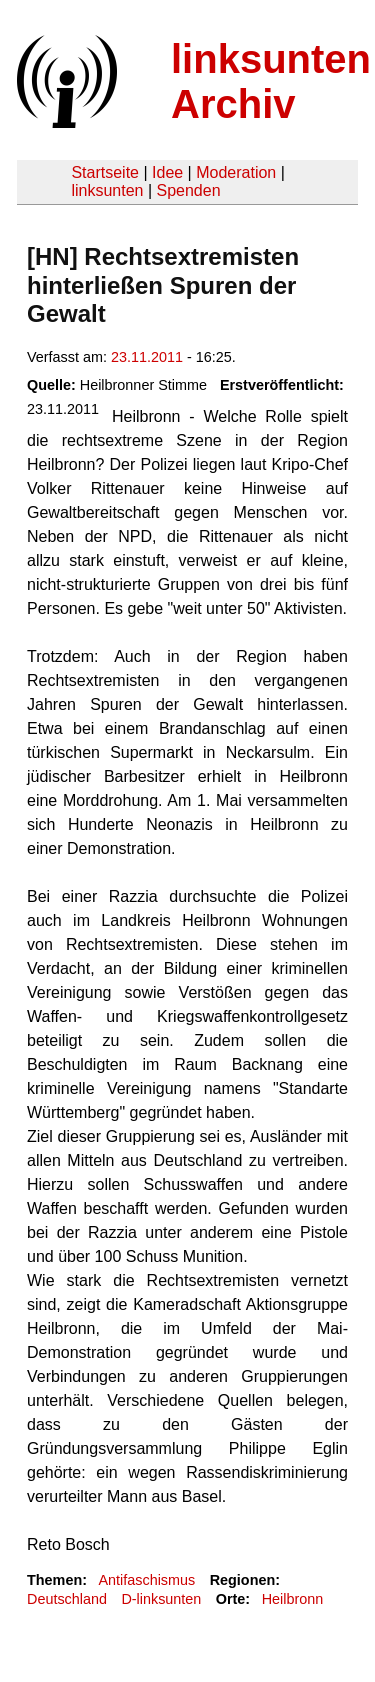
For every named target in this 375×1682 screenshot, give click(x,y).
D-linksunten (161, 1599)
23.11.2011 (147, 357)
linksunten (107, 190)
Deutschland (67, 1599)
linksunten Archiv (271, 81)
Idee (167, 172)
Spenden (188, 190)
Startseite (105, 172)
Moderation (236, 172)
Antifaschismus (146, 1580)
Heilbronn (293, 1599)
